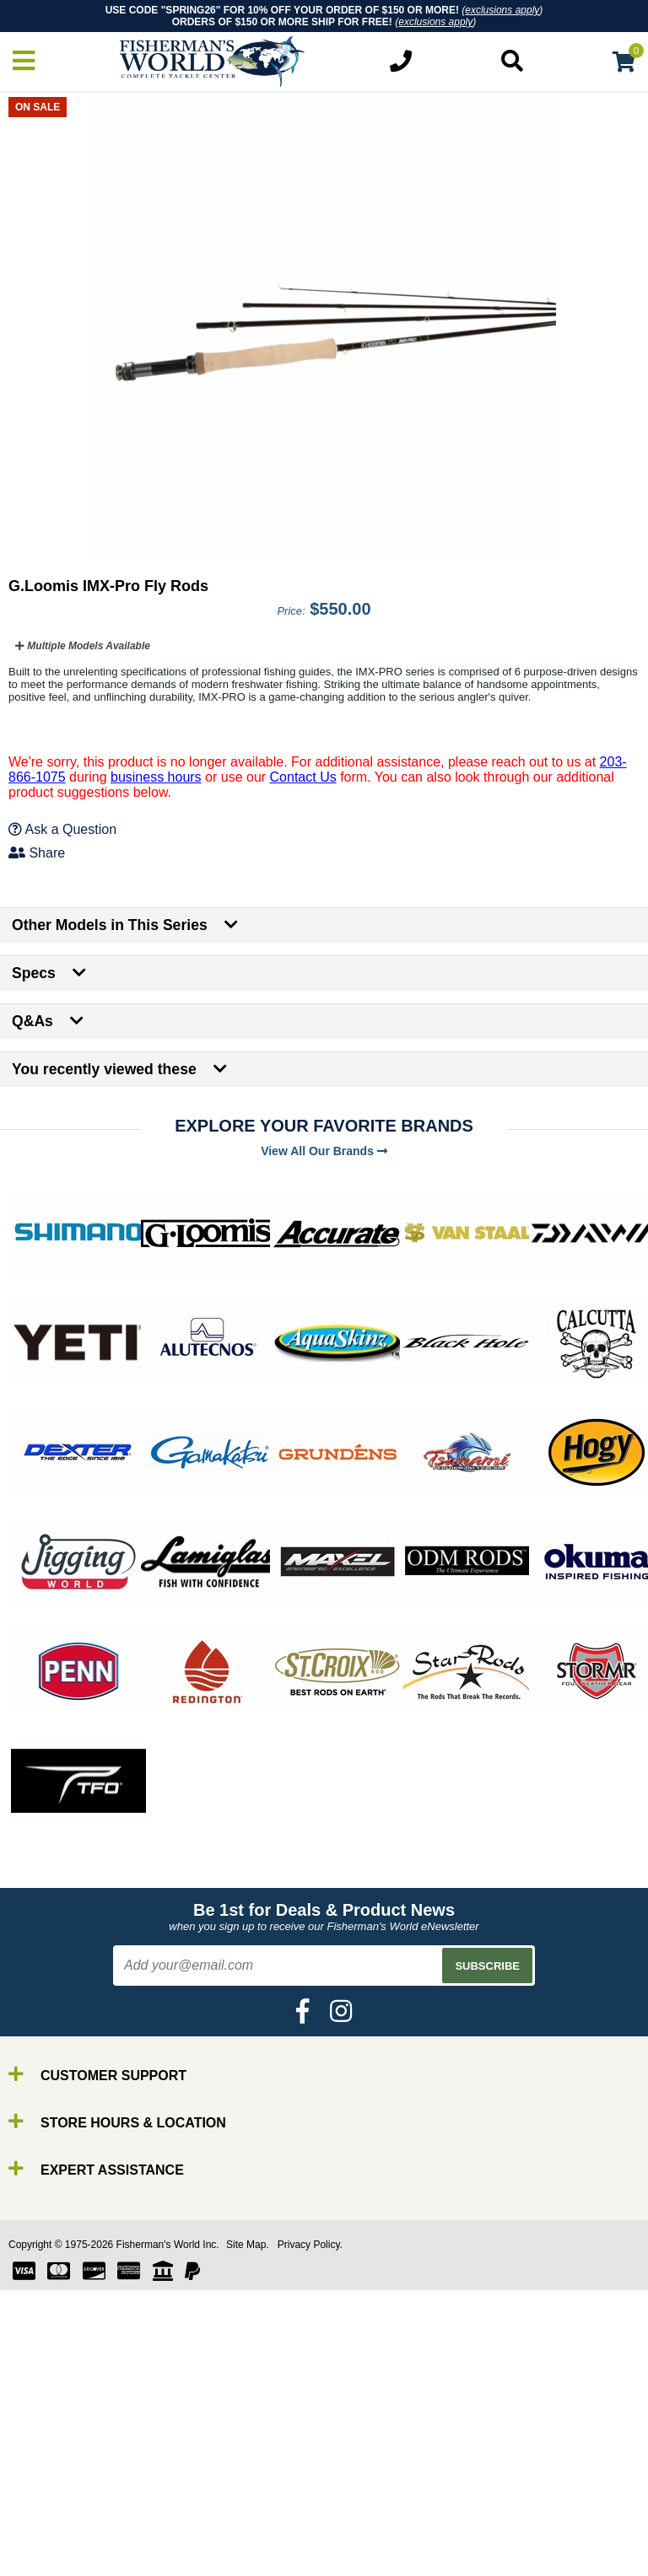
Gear (49, 2556)
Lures (51, 2541)
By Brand (61, 2480)
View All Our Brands (324, 1151)
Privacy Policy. (310, 2245)
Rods (49, 2495)
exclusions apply (502, 10)
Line (46, 2526)
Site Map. (247, 2245)
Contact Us (303, 777)
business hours (156, 777)
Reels (51, 2510)
